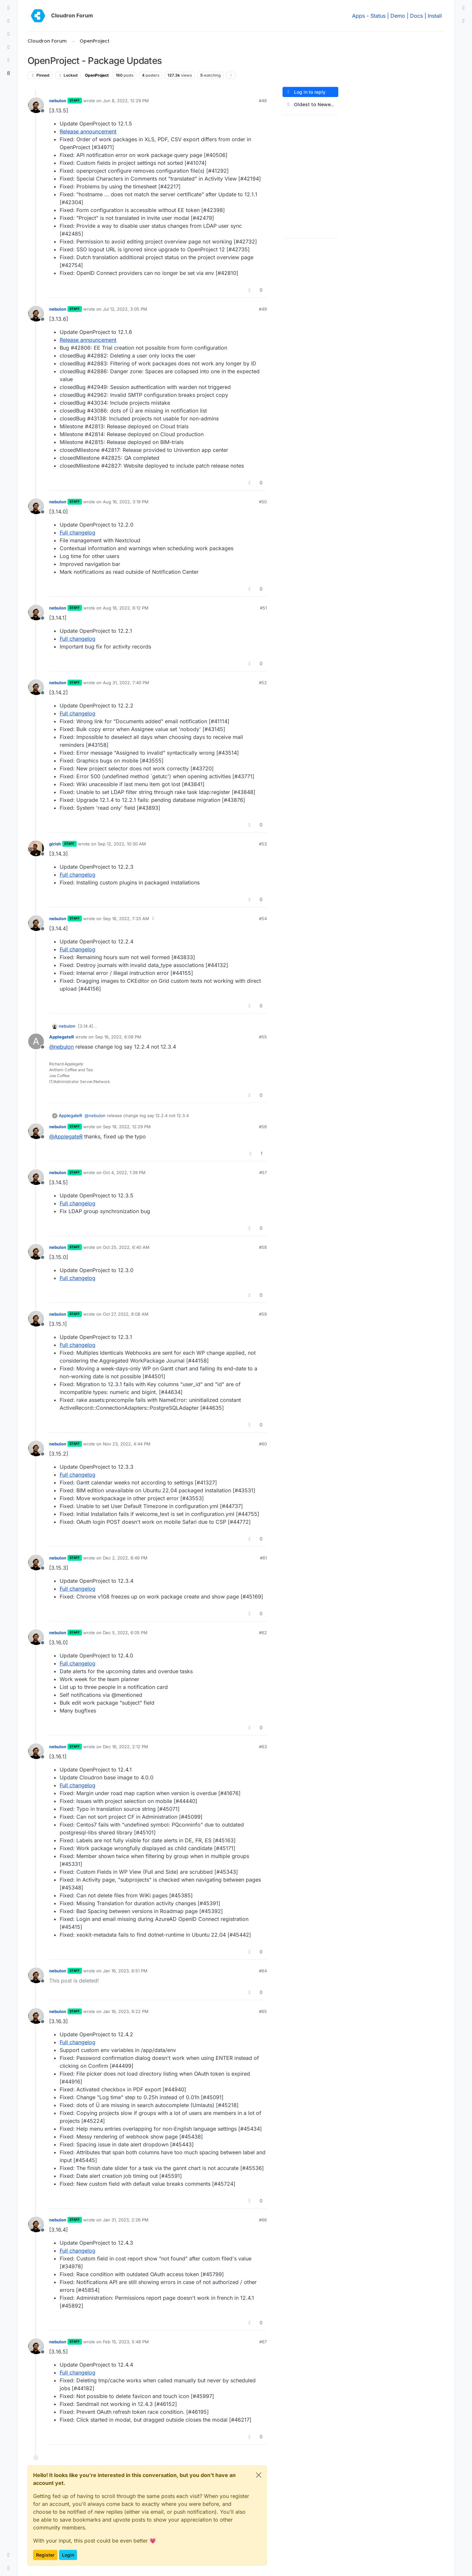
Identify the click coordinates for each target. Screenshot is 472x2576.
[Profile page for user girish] (36, 848)
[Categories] (8, 8)
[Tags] (8, 34)
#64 (263, 1970)
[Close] (258, 2475)
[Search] (8, 73)
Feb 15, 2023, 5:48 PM (126, 2341)
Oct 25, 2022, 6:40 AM (126, 1247)
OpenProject (96, 75)
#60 (263, 1443)
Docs (416, 15)
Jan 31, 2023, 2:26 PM (125, 2219)
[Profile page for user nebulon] (36, 105)
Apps (358, 15)
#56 (263, 1126)
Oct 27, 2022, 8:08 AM (125, 1314)
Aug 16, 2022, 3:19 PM (125, 501)
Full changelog (77, 532)
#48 (263, 100)
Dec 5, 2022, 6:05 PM (125, 1632)
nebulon (57, 100)
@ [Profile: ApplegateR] (66, 1136)
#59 (263, 1314)
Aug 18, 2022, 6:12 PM (125, 607)
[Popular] (8, 47)
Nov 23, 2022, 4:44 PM (126, 1443)
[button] (8, 2555)
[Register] (463, 21)
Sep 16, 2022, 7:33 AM (126, 918)
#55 (263, 1036)
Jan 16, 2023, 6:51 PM (125, 1970)
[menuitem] (463, 8)
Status (377, 15)
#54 (263, 918)
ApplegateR (61, 1036)
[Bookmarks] (8, 60)
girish (55, 843)
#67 (263, 2341)
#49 (263, 309)
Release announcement (88, 131)
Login (68, 2555)
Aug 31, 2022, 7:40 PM (126, 682)
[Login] (463, 8)
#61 (263, 1557)
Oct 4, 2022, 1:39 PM (124, 1172)
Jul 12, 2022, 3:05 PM (125, 309)
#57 (263, 1172)
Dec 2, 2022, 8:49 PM (125, 1557)
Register (45, 2555)
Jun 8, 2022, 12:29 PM (126, 100)
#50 (263, 501)
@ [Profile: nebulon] (61, 1046)
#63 (263, 1746)
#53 (263, 843)
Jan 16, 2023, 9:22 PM (125, 2011)
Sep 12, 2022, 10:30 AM (122, 843)
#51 (263, 607)
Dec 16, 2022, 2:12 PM (125, 1746)
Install (435, 15)
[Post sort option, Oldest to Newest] (310, 105)
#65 (263, 2011)
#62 (263, 1632)
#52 (263, 682)
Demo (397, 15)
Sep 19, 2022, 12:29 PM (127, 1126)
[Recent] (8, 21)
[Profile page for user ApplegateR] (36, 1041)
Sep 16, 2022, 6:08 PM (118, 1036)
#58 (263, 1247)
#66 (263, 2219)
